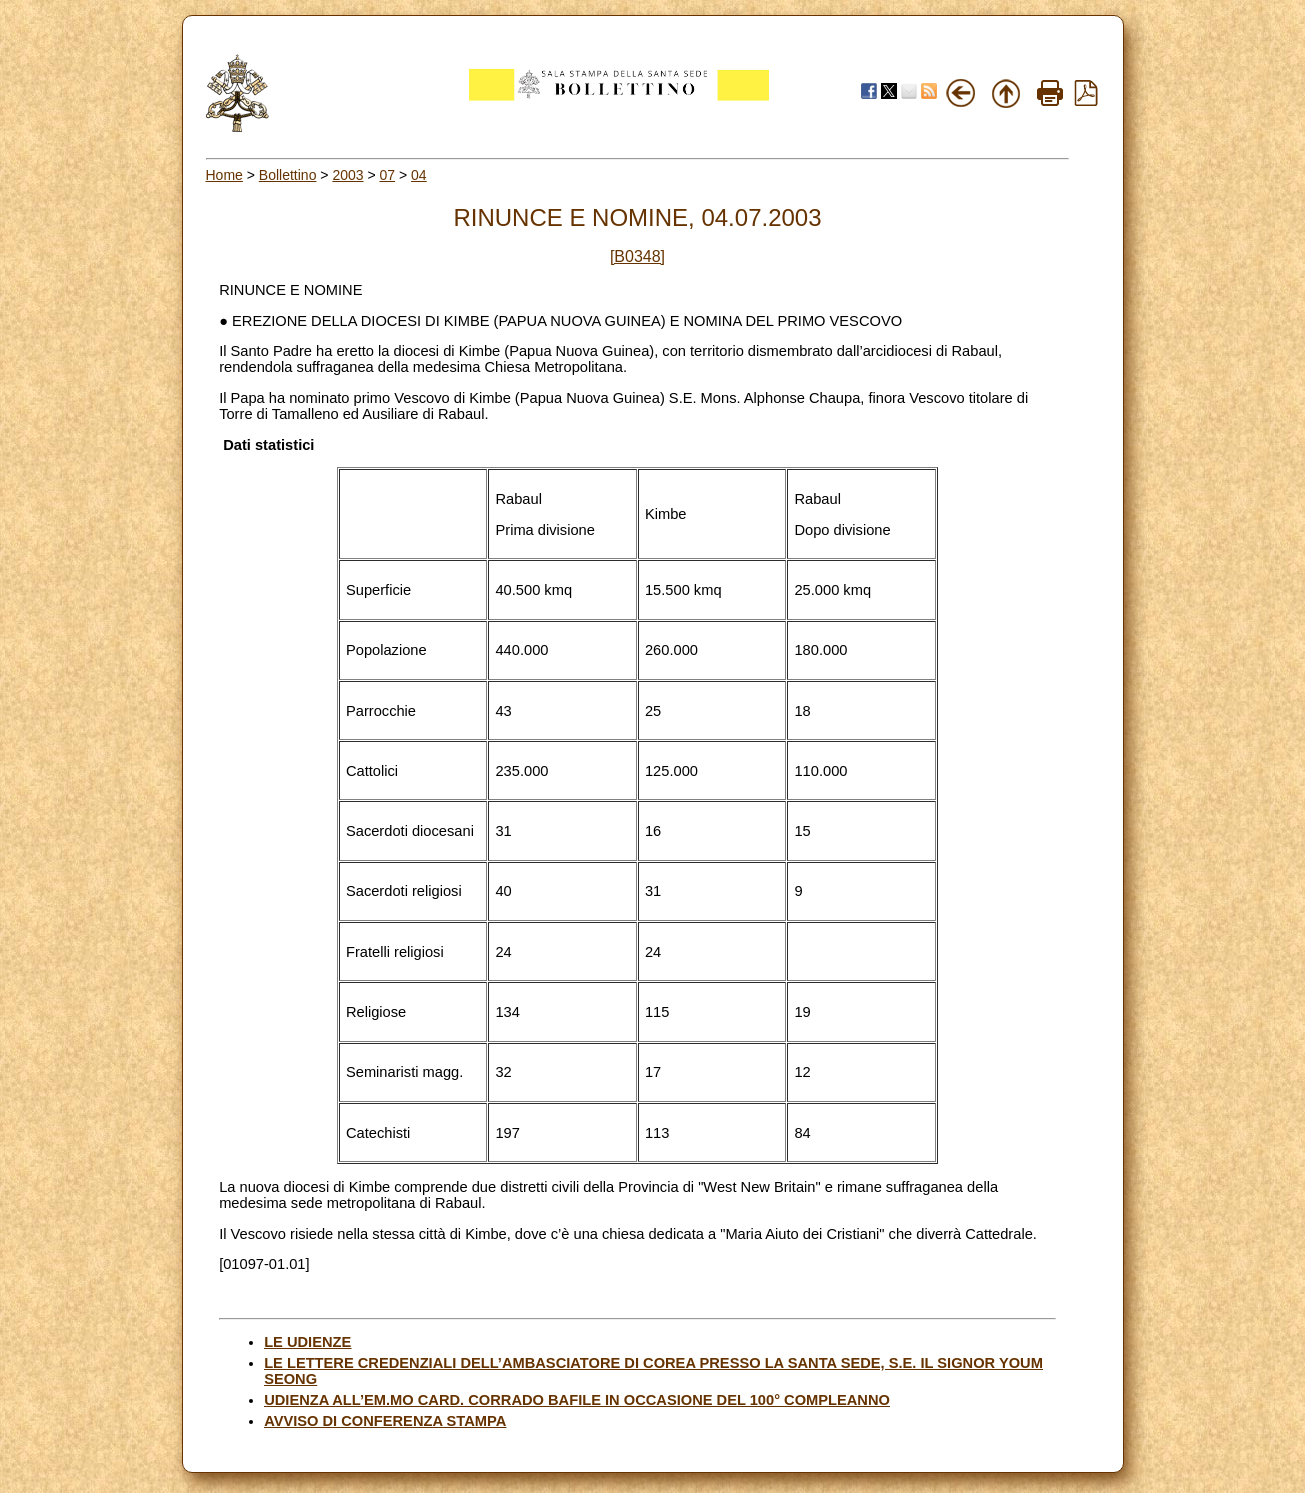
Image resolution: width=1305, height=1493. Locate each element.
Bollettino (288, 175)
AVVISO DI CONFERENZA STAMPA (385, 1421)
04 (419, 175)
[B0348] (637, 256)
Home (224, 175)
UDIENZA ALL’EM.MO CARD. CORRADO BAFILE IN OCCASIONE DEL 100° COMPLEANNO (577, 1400)
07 (388, 175)
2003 (347, 175)
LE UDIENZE (307, 1342)
